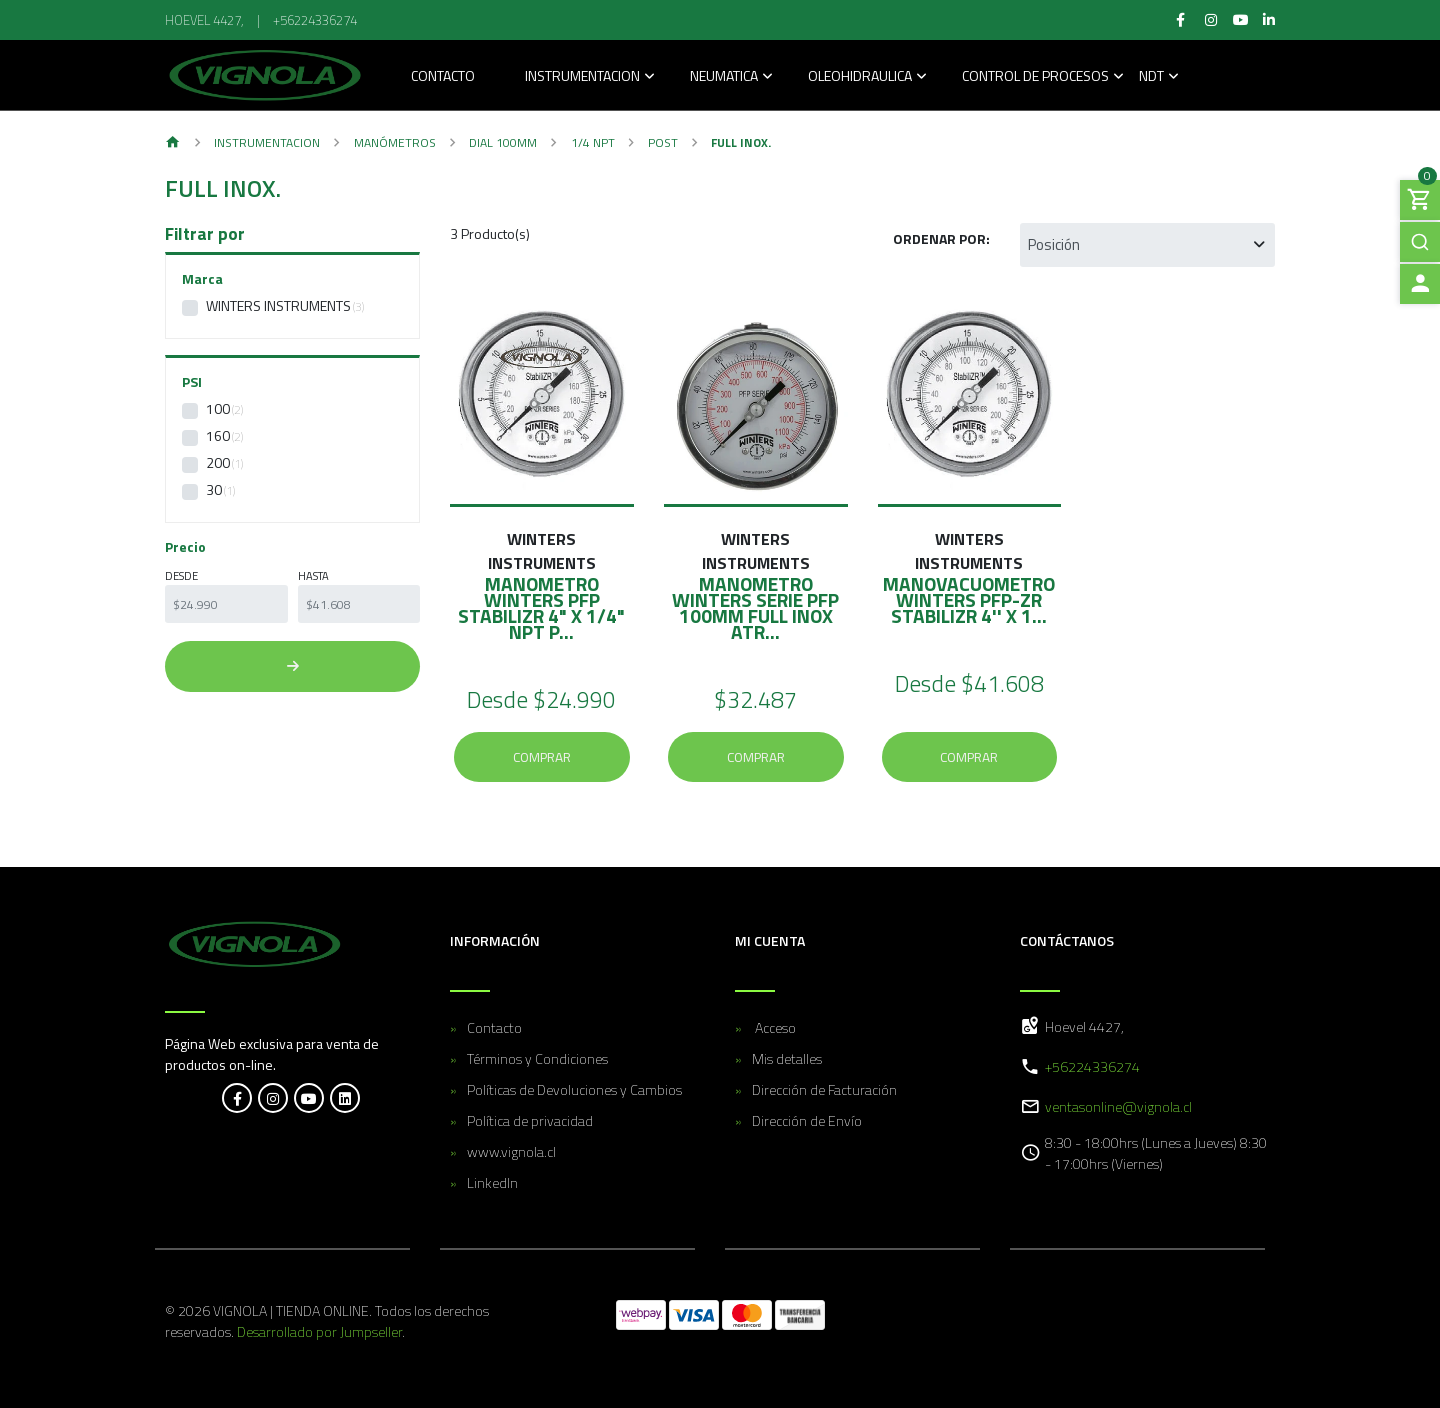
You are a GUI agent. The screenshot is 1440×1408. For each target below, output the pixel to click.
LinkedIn (492, 1182)
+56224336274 (315, 20)
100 (218, 408)
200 (218, 462)
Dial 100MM (503, 142)
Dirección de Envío (807, 1120)
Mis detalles (787, 1058)
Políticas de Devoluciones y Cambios (574, 1089)
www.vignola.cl (511, 1151)
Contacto (443, 77)
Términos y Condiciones (537, 1058)
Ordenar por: (941, 238)
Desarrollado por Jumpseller (319, 1331)
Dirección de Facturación (824, 1089)
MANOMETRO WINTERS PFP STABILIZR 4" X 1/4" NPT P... (541, 607)
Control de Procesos (1035, 77)
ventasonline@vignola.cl (1118, 1106)
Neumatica (724, 77)
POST (663, 142)
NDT (1151, 77)
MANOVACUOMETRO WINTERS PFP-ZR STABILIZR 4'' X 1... (969, 599)
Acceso (774, 1027)
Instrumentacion (582, 77)
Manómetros (395, 142)
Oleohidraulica (860, 77)
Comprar (542, 757)
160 (218, 435)
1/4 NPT (593, 142)
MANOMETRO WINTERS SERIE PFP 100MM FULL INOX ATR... (755, 607)
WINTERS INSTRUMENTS (278, 305)
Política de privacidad (530, 1120)
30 (214, 489)
